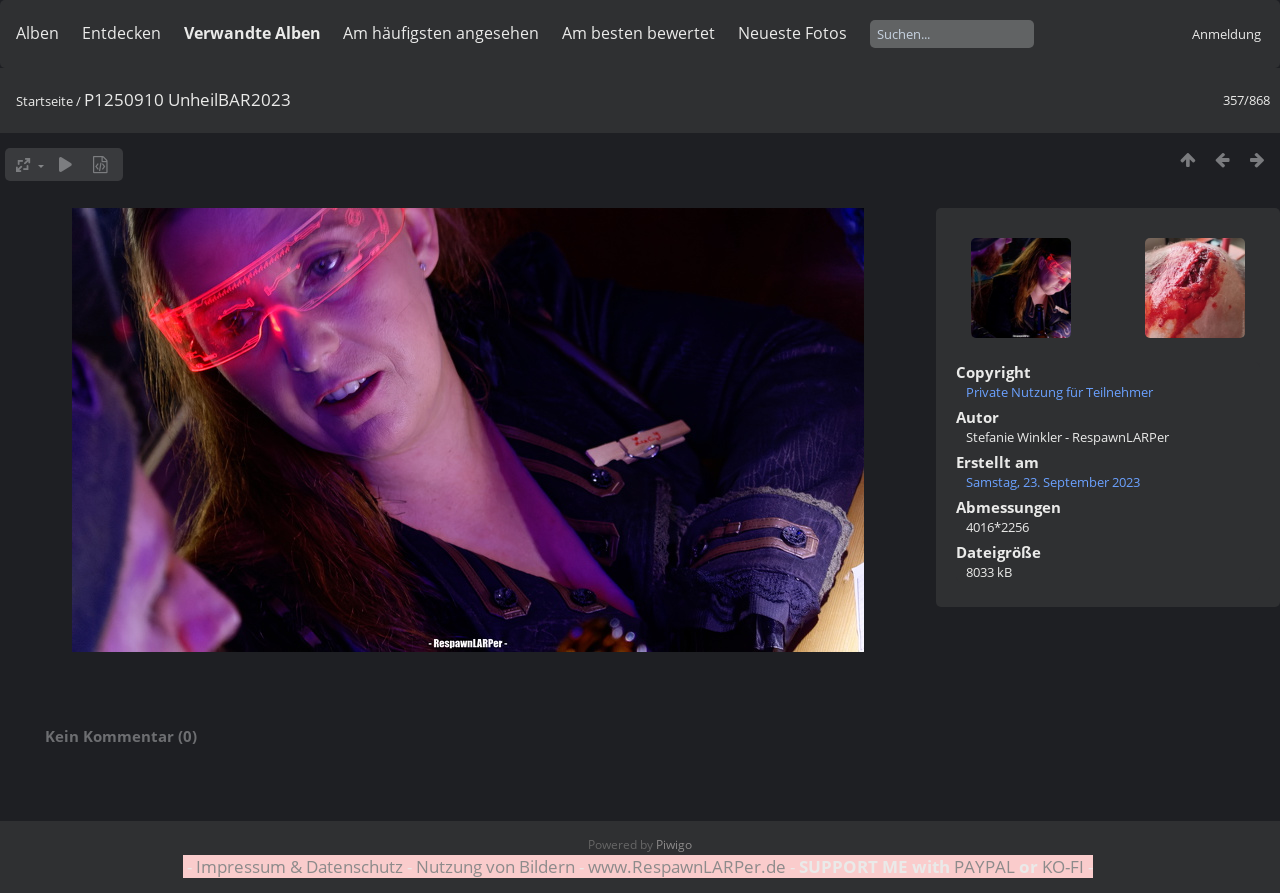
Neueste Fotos (792, 33)
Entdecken (121, 33)
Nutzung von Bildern (495, 866)
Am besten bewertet (638, 33)
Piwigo (674, 844)
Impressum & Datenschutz (299, 866)
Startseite (44, 101)
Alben (37, 33)
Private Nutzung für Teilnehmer (1059, 392)
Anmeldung (1226, 34)
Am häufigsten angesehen (441, 33)
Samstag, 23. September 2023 (1053, 482)
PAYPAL (984, 866)
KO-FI (1063, 866)
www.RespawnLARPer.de (687, 866)
